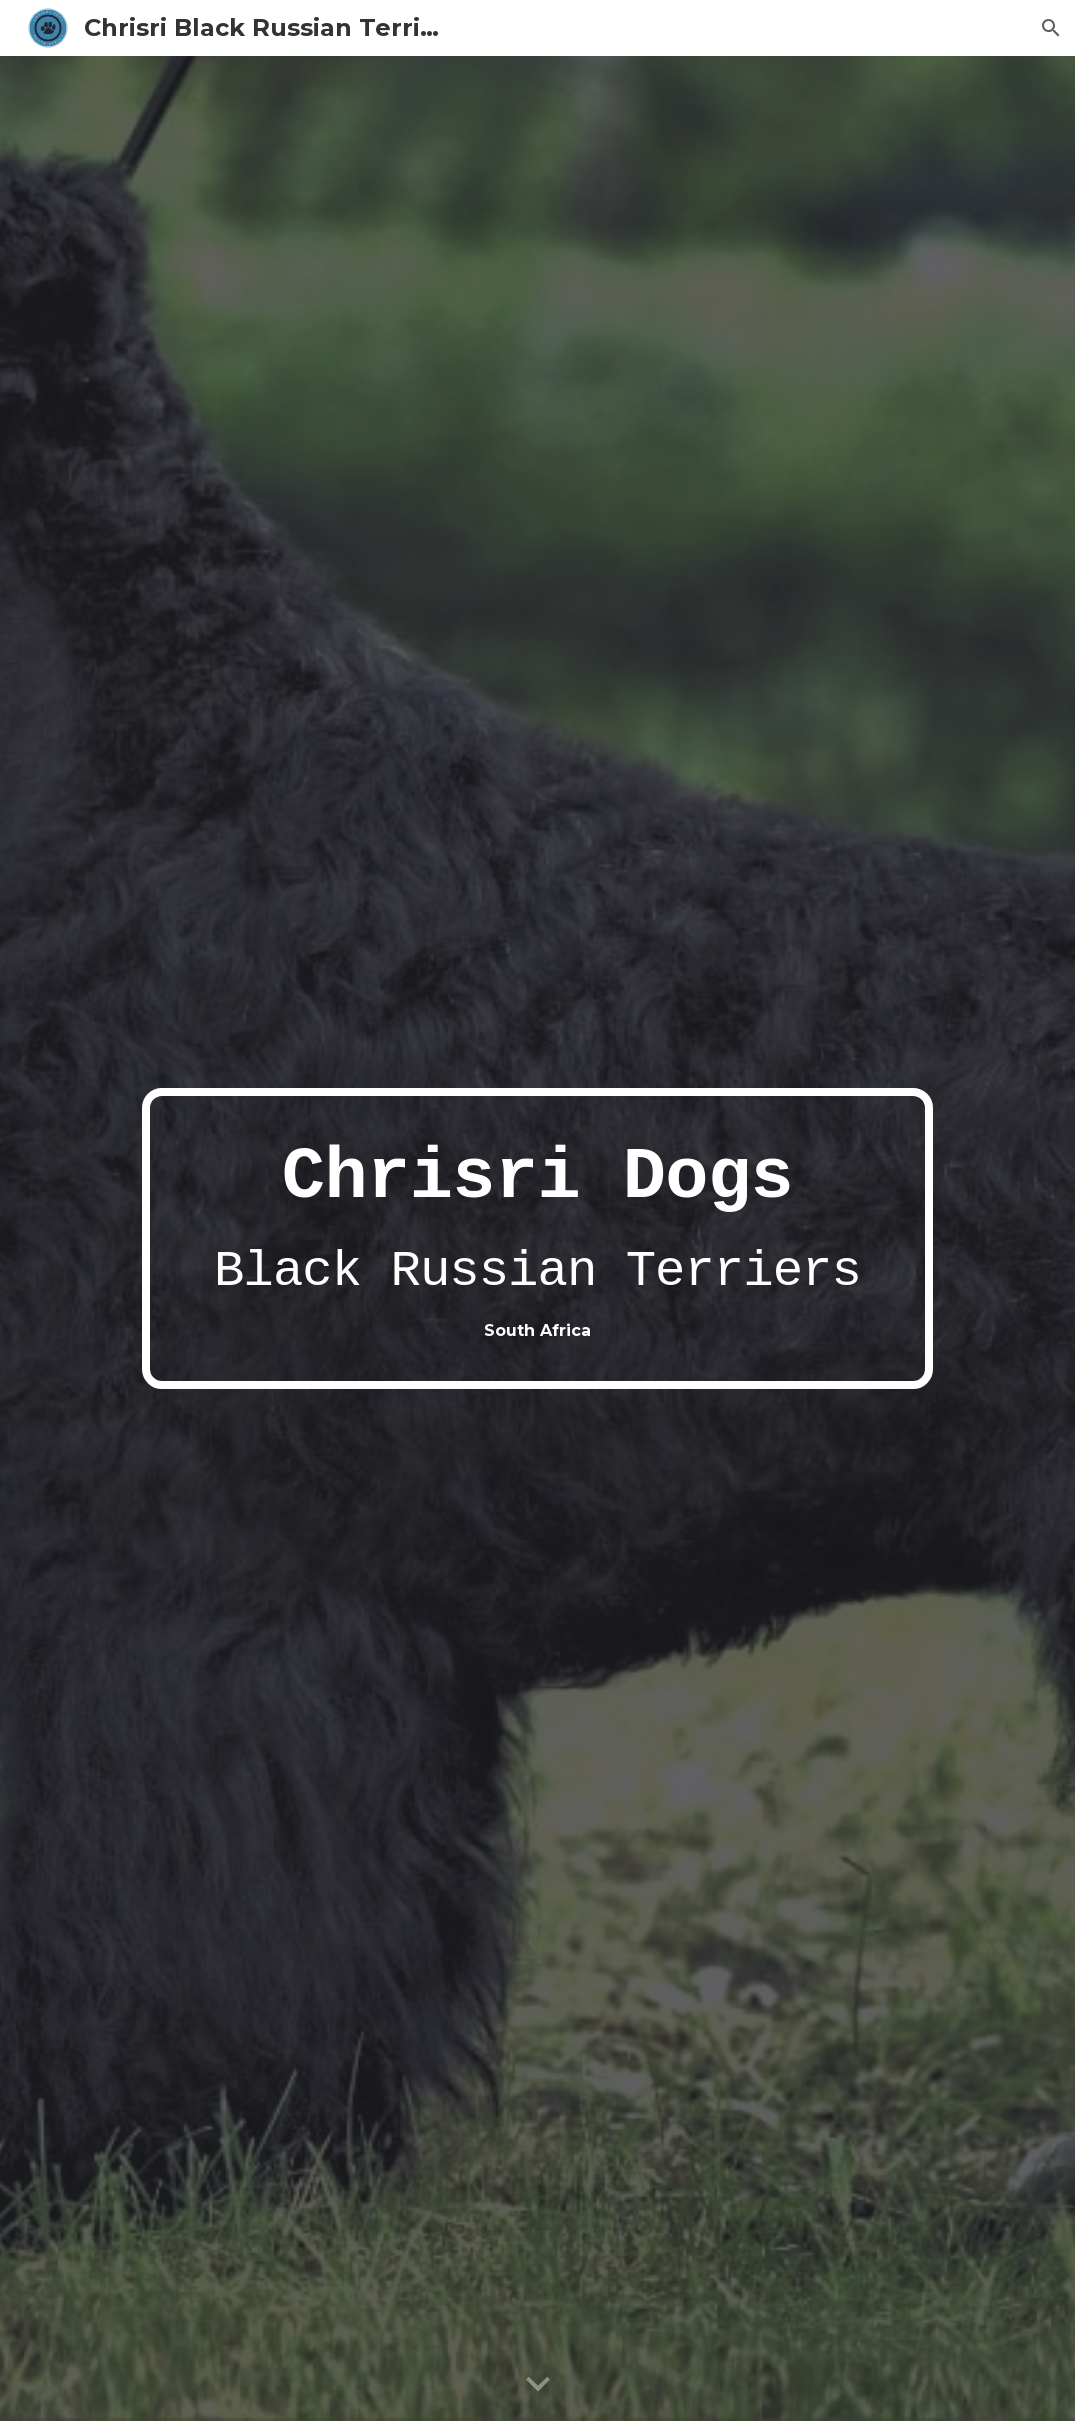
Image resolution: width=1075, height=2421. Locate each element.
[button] (1051, 28)
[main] (537, 1238)
